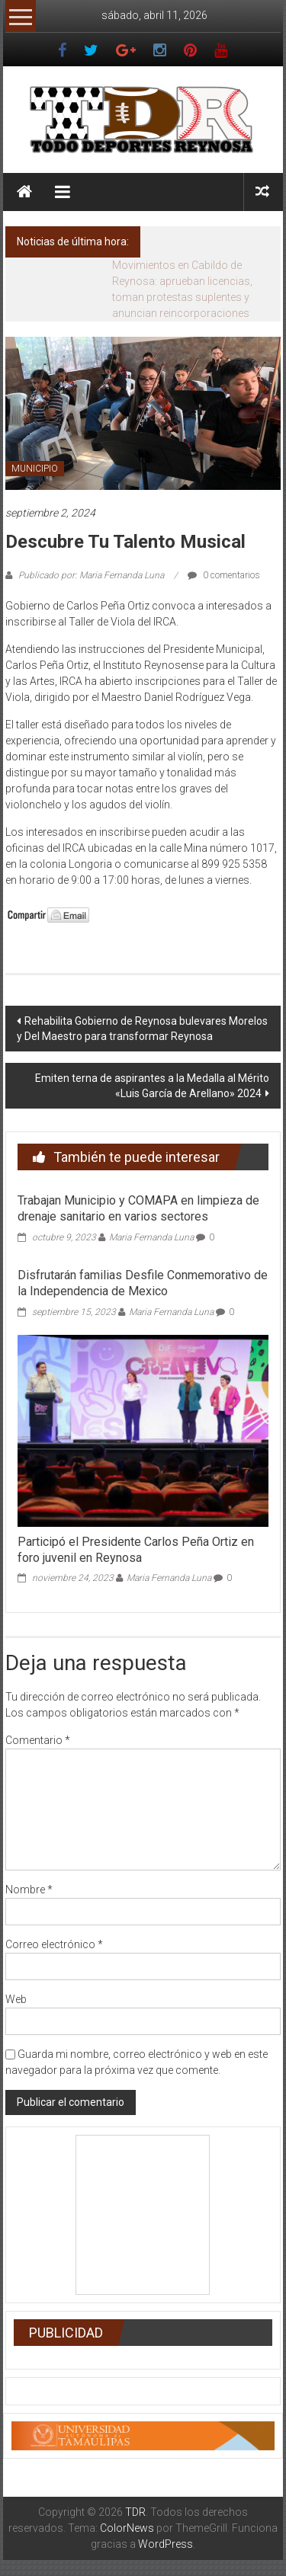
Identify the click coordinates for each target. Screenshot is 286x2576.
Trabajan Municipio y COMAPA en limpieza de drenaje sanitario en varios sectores (138, 1208)
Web (16, 1999)
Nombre (29, 1889)
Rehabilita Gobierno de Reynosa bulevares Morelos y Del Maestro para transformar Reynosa (142, 1028)
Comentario (37, 1740)
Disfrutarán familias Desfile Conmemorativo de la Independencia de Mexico (143, 1283)
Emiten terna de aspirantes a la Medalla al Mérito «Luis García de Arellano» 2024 (152, 1085)
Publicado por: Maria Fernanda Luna (91, 575)
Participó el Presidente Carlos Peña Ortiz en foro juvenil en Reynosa (136, 1549)
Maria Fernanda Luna (151, 1237)
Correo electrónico (54, 1944)
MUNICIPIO (34, 468)
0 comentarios (224, 575)
